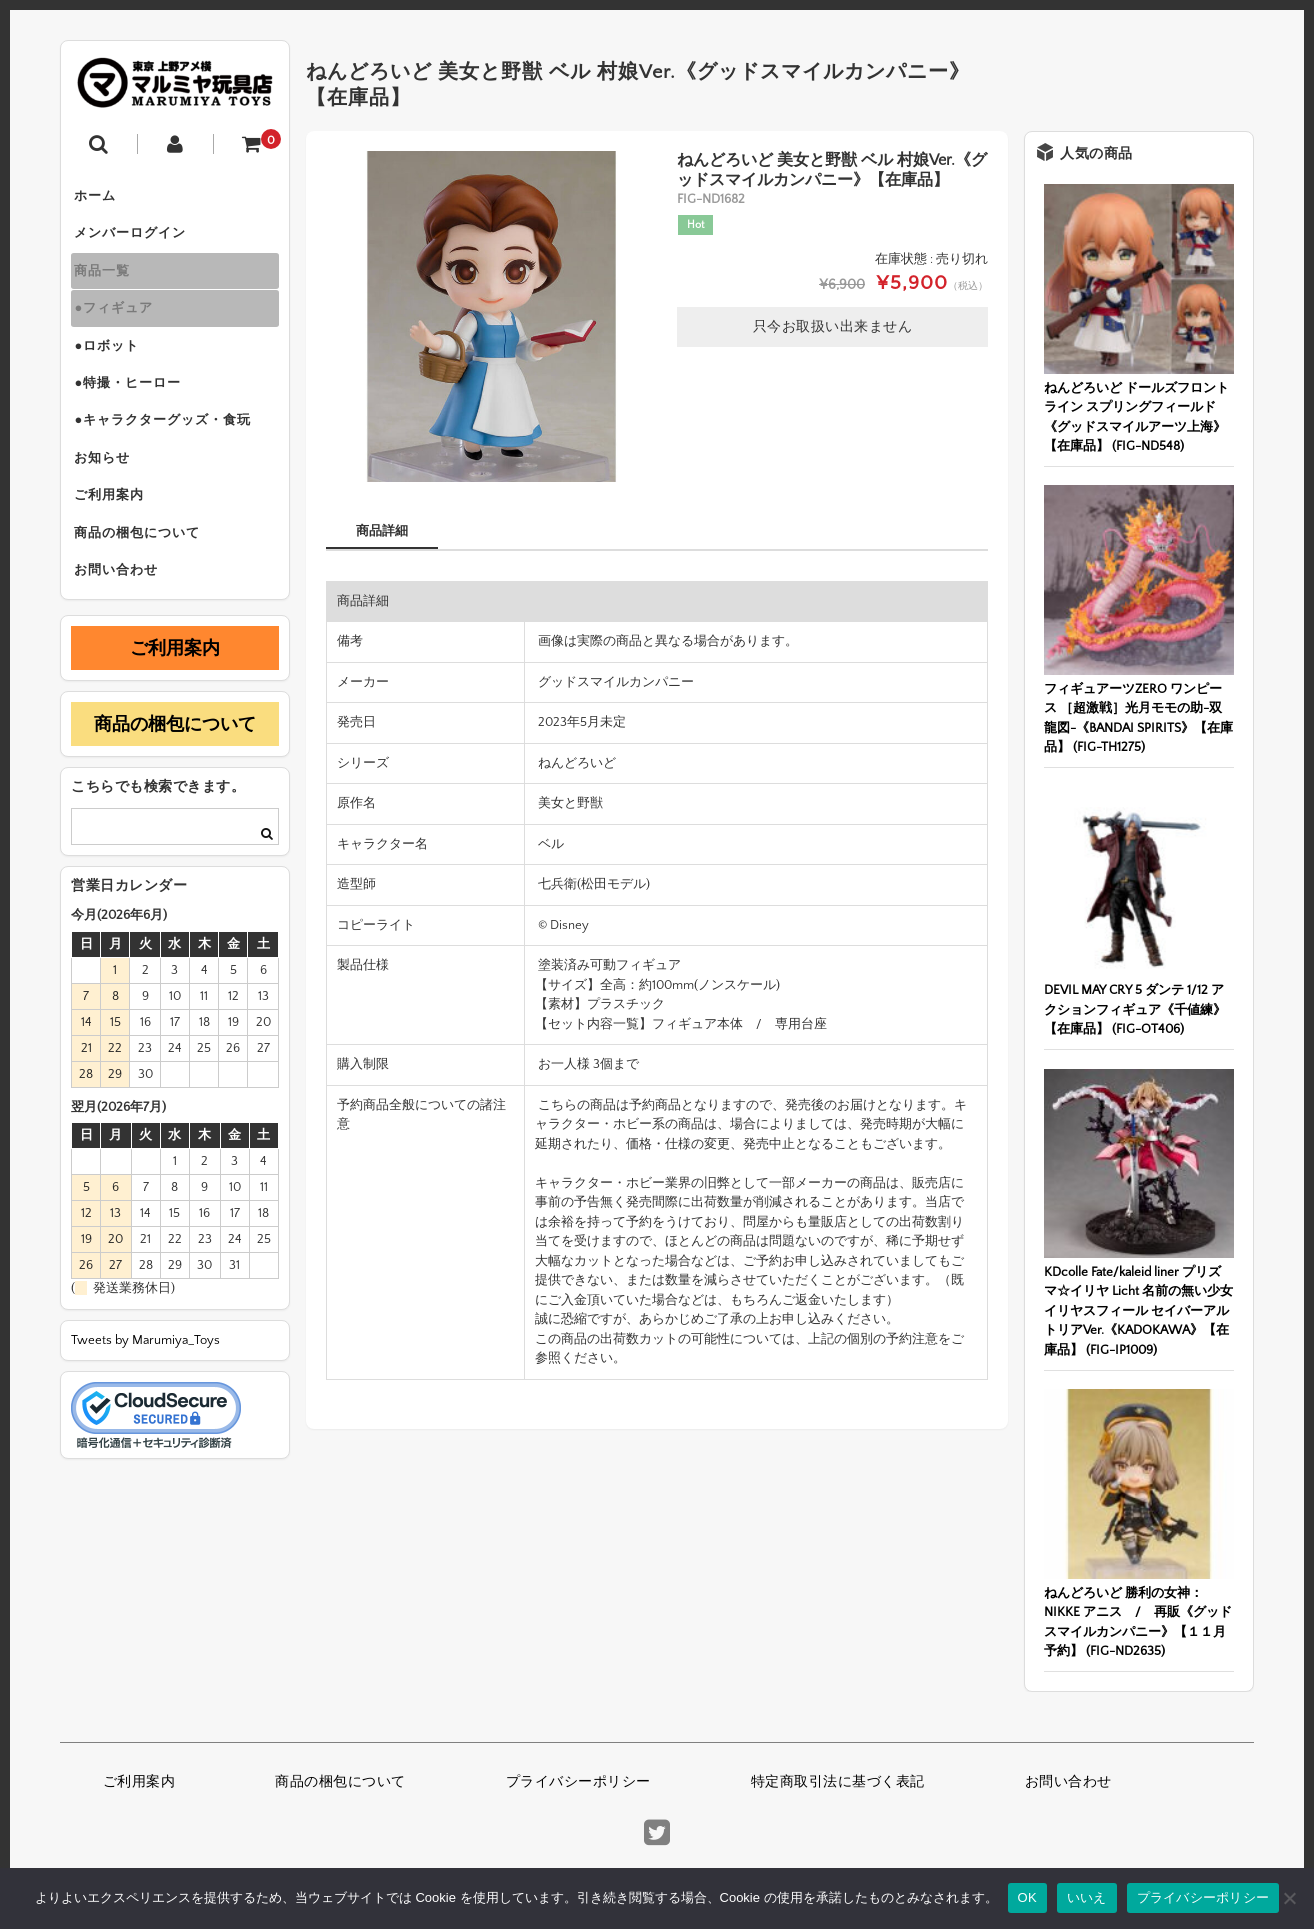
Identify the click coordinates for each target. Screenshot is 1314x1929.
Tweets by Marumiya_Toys (145, 1390)
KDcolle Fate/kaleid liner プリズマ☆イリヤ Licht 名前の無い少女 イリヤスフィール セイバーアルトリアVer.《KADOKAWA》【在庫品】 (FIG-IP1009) (1138, 1311)
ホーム (102, 198)
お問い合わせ (123, 618)
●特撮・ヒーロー (134, 408)
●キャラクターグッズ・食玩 (169, 450)
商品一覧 (109, 282)
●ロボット (113, 366)
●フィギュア (120, 324)
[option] (491, 316)
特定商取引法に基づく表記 (838, 1782)
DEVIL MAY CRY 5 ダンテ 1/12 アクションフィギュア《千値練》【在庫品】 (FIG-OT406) (1135, 1009)
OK (1027, 1897)
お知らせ (109, 492)
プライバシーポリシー (578, 1782)
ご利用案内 (116, 534)
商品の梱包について (144, 576)
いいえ (1087, 1897)
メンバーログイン (137, 240)
